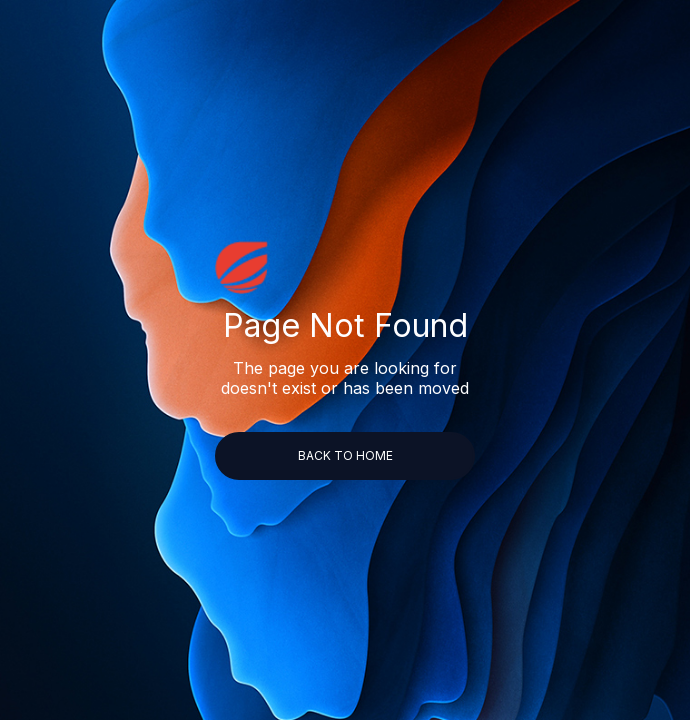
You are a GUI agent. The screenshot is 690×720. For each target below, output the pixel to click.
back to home (345, 455)
